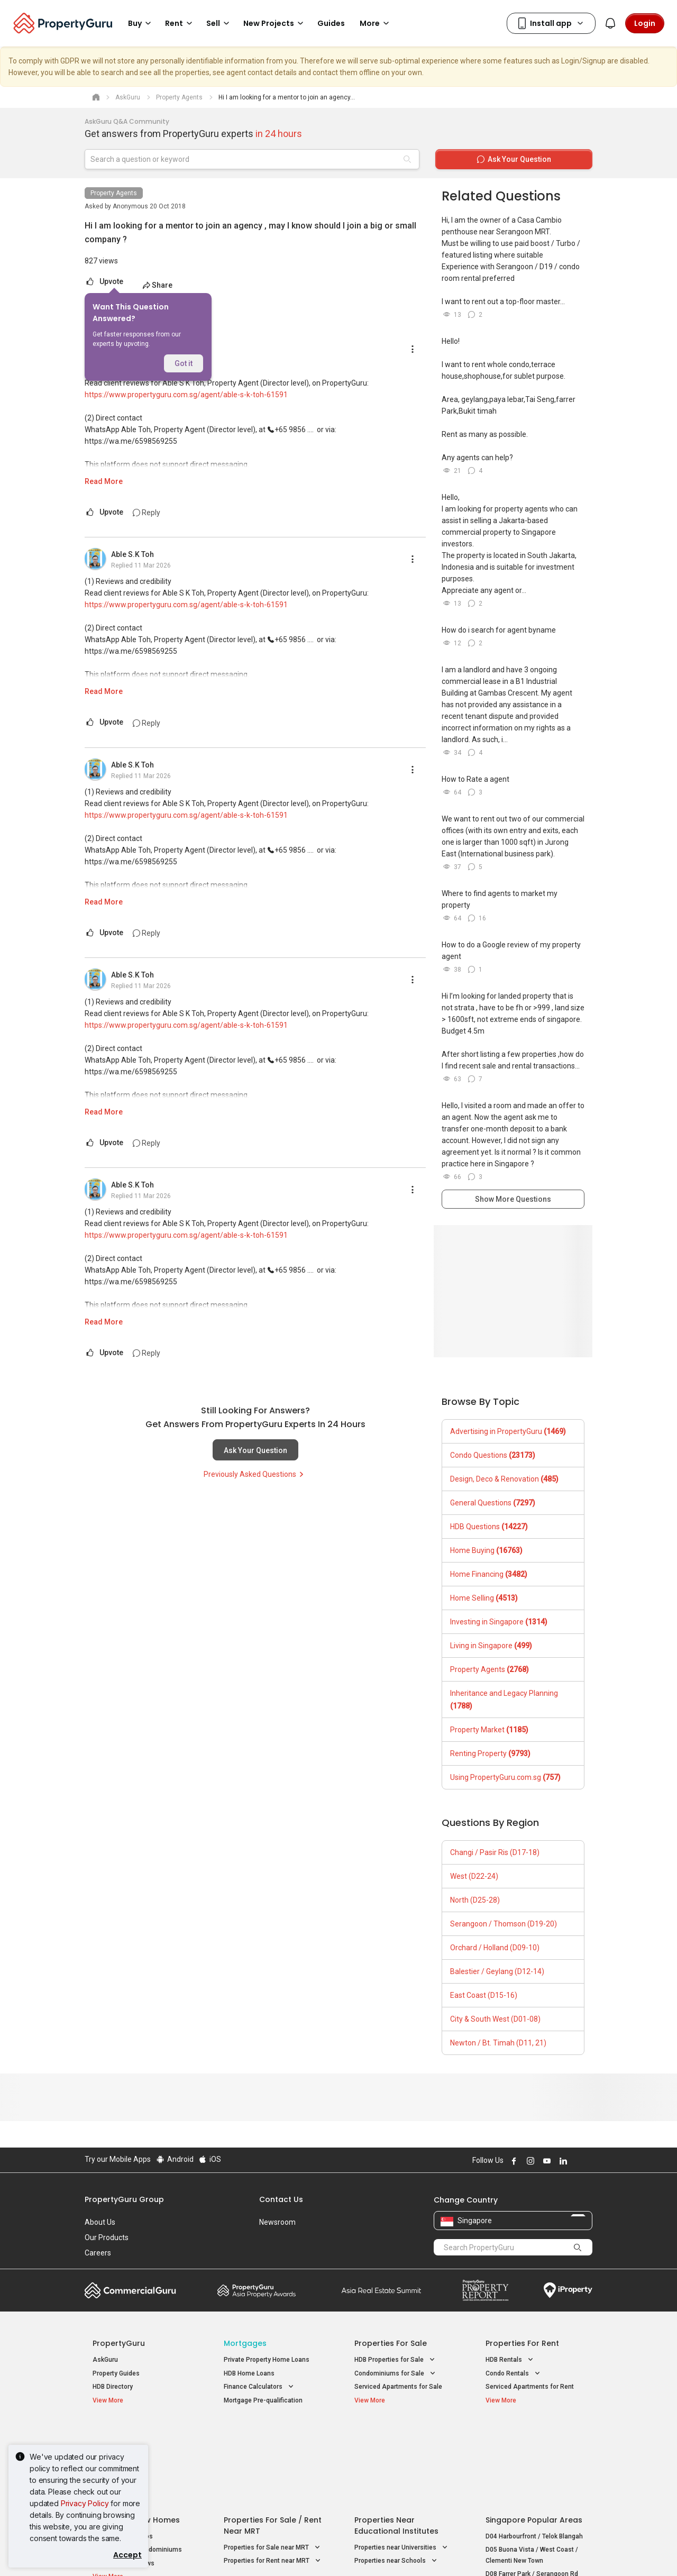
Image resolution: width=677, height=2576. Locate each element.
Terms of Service (198, 2551)
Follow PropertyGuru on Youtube (545, 2160)
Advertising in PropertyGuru (508, 1431)
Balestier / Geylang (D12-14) (497, 1971)
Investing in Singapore (498, 1622)
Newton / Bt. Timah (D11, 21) (498, 2043)
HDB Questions (489, 1526)
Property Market (489, 1729)
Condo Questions (492, 1455)
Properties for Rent (522, 2343)
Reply (146, 512)
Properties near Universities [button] (402, 2463)
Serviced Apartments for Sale (398, 2386)
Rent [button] (180, 23)
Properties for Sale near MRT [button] (273, 2463)
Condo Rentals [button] (514, 2373)
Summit (381, 2290)
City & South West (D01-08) (495, 2019)
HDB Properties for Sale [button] (395, 2359)
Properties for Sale (390, 2343)
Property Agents (113, 193)
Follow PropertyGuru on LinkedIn (561, 2160)
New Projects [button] (275, 23)
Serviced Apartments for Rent (530, 2386)
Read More (104, 481)
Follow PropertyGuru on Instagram (529, 2160)
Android (174, 2159)
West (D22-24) (474, 1876)
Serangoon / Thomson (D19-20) (503, 1924)
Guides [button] (331, 23)
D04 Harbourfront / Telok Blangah (534, 2451)
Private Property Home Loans (266, 2359)
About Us (100, 2222)
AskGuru (105, 2359)
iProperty (568, 2290)
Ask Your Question (255, 1450)
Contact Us (281, 2199)
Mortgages (245, 2343)
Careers (98, 2253)
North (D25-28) (475, 1900)
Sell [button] (219, 23)
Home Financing (488, 1574)
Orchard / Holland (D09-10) (494, 1947)
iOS (210, 2159)
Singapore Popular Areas (534, 2435)
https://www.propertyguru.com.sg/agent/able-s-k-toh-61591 (186, 394)
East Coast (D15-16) (483, 1995)
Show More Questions (513, 1199)
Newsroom (277, 2222)
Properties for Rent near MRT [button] (273, 2476)
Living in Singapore (491, 1645)
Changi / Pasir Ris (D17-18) (494, 1852)
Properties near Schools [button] (396, 2476)
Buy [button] (141, 23)
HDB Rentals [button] (510, 2359)
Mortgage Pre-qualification (263, 2400)
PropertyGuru (119, 2343)
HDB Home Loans (249, 2373)
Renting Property (490, 1753)
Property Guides (116, 2373)
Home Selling (484, 1598)
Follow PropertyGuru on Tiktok (588, 2161)
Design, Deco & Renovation (504, 1479)
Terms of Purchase (329, 2551)
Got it (184, 363)
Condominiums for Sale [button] (395, 2373)
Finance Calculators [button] (260, 2386)
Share (157, 285)
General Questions (492, 1503)
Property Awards (256, 2290)
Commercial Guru (130, 2290)
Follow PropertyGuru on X (576, 2161)
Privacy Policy (85, 2503)
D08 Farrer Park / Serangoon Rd (532, 2489)
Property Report (485, 2290)
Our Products (107, 2237)
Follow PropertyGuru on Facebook (512, 2160)
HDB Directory (113, 2386)
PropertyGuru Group (124, 2199)
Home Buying (486, 1550)
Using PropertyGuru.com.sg (505, 1777)
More (376, 23)
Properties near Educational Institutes (396, 2441)
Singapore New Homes (136, 2435)
